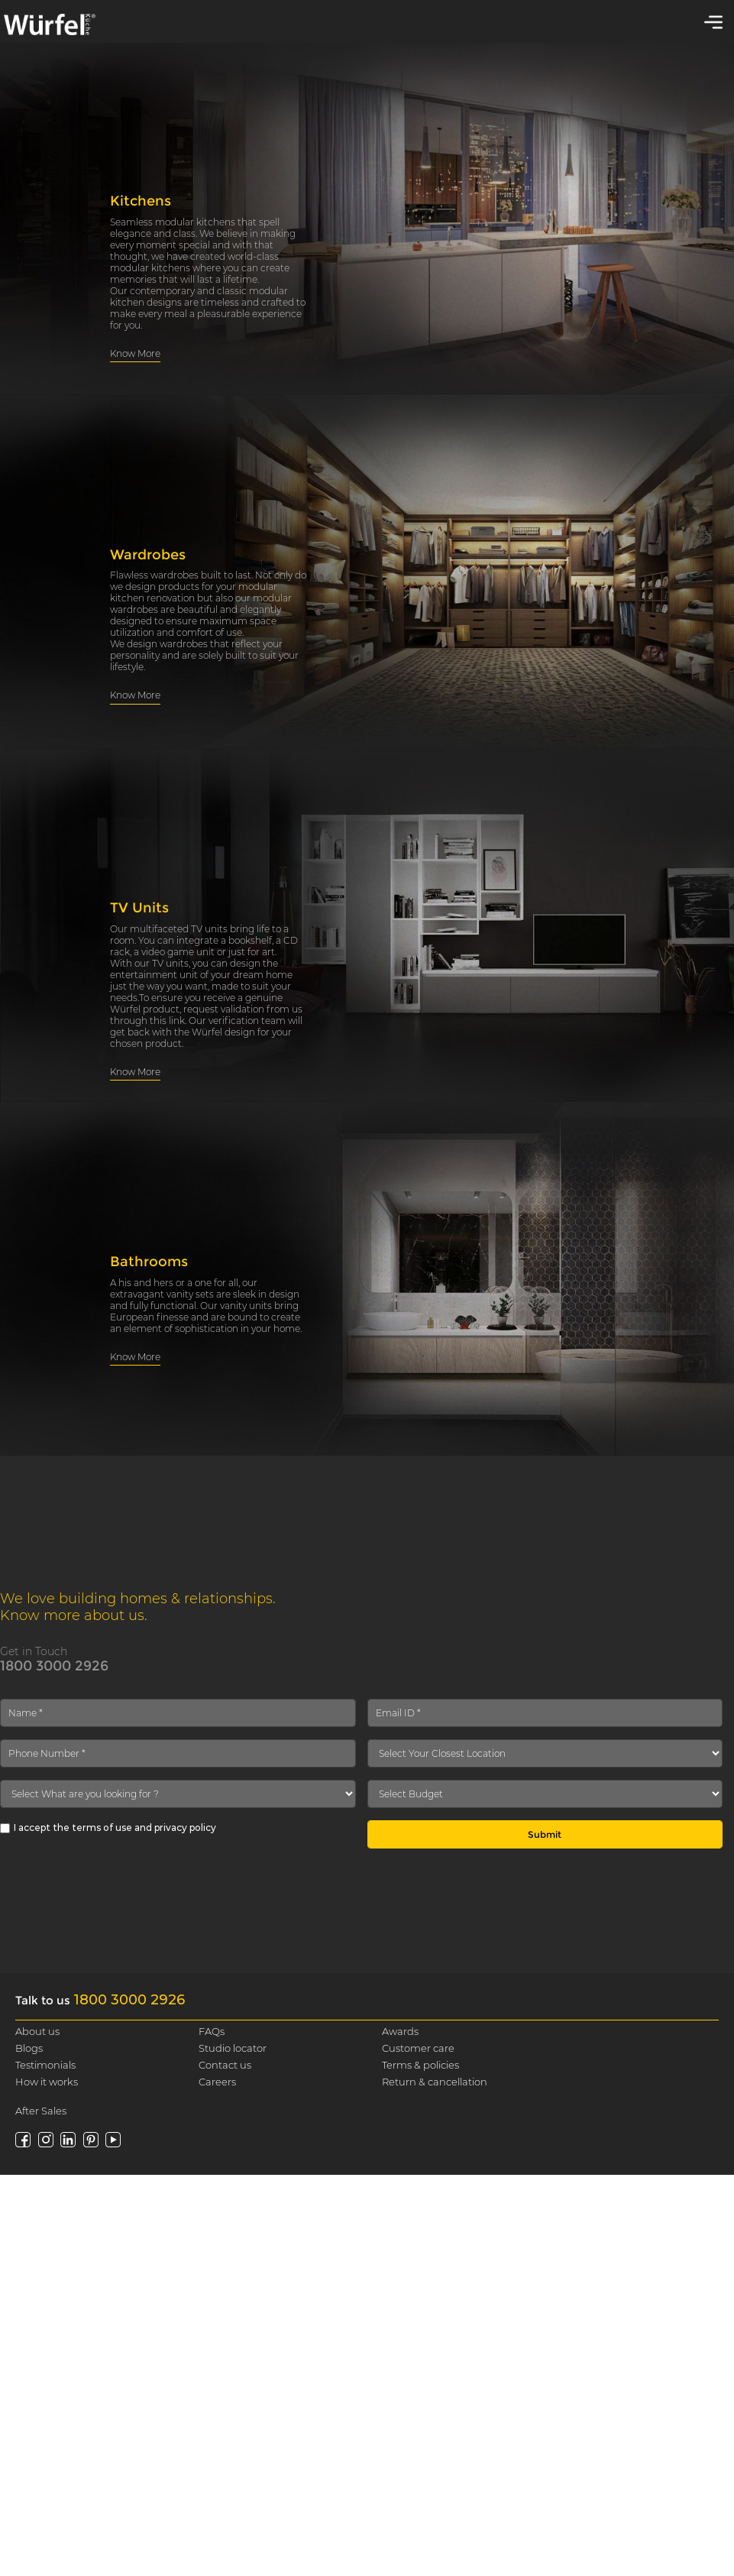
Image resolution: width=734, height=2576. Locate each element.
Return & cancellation (434, 2081)
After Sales (40, 2111)
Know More (135, 353)
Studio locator (233, 2048)
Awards (400, 2031)
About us (37, 2031)
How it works (46, 2081)
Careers (217, 2081)
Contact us (225, 2065)
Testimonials (45, 2065)
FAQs (212, 2031)
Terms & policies (420, 2065)
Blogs (29, 2048)
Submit (544, 1834)
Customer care (418, 2048)
